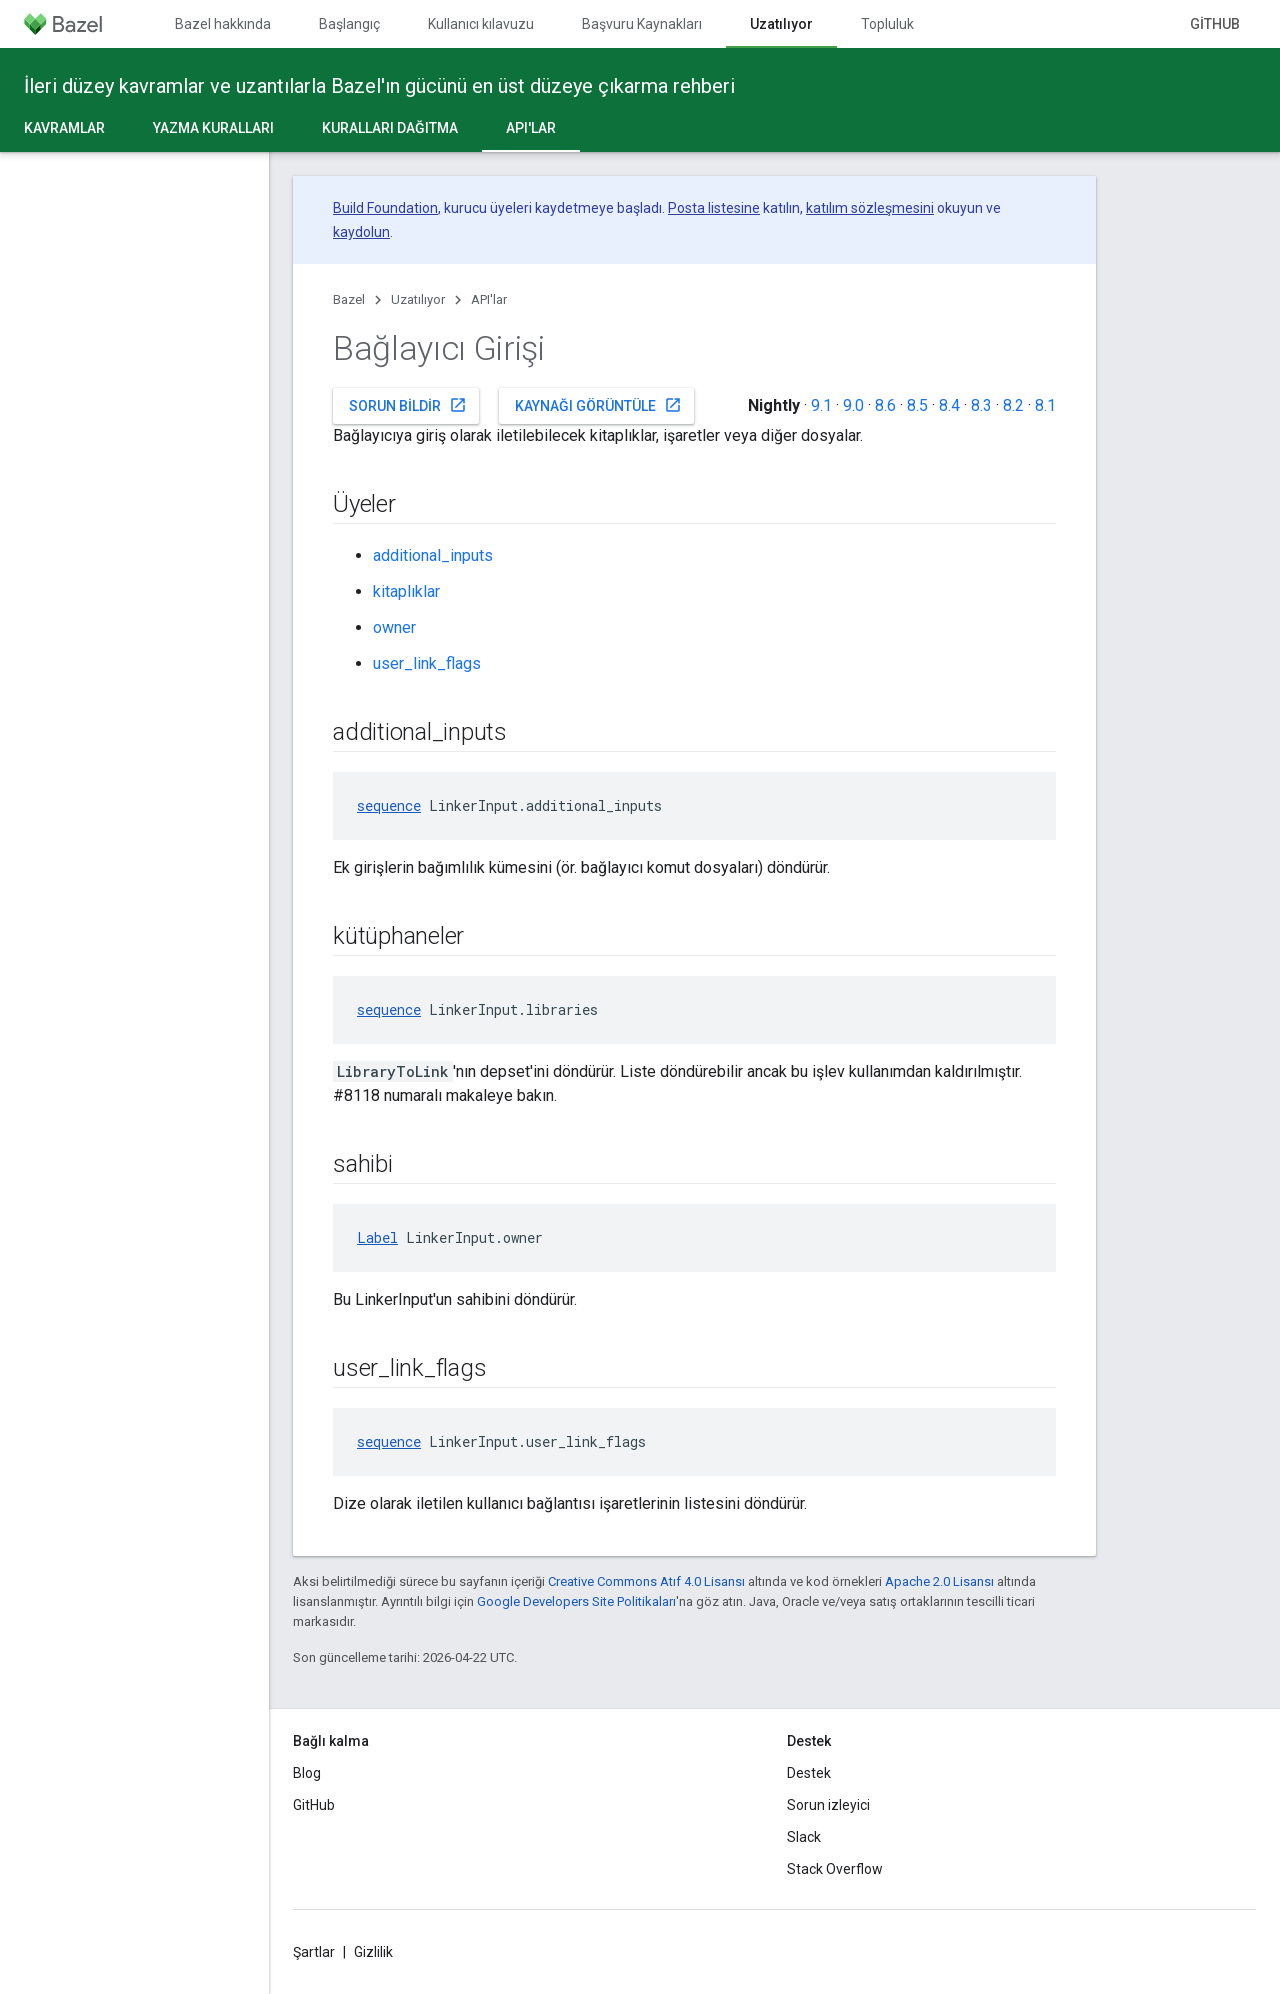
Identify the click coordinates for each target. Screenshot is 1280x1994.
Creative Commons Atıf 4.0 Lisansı (646, 1581)
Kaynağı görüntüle (598, 405)
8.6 (885, 405)
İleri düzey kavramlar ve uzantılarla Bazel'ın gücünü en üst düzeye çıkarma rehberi (379, 86)
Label (377, 1237)
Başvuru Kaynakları (642, 24)
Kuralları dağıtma (390, 128)
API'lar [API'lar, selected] (531, 128)
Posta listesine (714, 208)
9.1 (821, 405)
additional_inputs (433, 555)
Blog (307, 1773)
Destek (809, 1773)
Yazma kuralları (213, 128)
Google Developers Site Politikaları (576, 1601)
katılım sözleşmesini (870, 208)
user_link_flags (427, 663)
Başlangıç (349, 24)
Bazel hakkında (223, 24)
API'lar (489, 299)
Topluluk (887, 24)
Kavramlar (64, 128)
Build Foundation (385, 208)
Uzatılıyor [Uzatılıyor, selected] (781, 24)
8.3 (981, 405)
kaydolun (361, 232)
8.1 (1045, 405)
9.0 (853, 405)
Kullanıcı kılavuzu (481, 24)
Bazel (349, 299)
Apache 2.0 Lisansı (939, 1581)
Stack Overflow (835, 1869)
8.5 (917, 405)
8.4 (949, 405)
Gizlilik (373, 1952)
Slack (804, 1837)
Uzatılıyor (418, 299)
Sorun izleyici (828, 1805)
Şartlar (314, 1952)
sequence (389, 805)
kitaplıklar (406, 591)
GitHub (1215, 24)
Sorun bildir (408, 405)
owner (394, 627)
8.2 (1013, 405)
